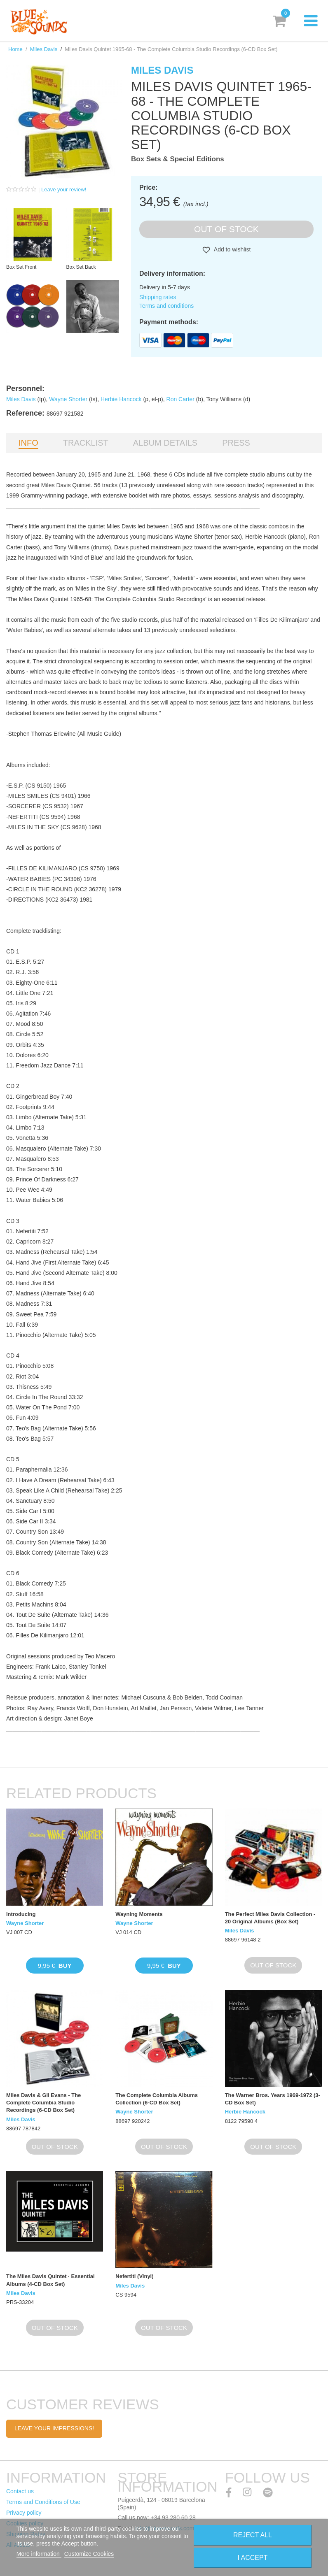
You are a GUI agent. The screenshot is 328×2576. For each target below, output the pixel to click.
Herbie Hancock (121, 399)
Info (28, 442)
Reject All (252, 2535)
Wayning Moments (138, 1914)
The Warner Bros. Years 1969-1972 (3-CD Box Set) (272, 2099)
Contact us (20, 2491)
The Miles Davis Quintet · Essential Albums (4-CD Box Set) (50, 2280)
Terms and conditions (166, 305)
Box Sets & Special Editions (177, 159)
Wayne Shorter (68, 399)
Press (236, 442)
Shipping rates (157, 297)
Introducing (21, 1914)
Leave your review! (63, 189)
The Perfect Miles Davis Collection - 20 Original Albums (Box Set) (270, 1918)
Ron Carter (180, 399)
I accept (252, 2557)
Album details (165, 442)
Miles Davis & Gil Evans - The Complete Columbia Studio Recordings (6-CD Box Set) (43, 2102)
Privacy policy (24, 2512)
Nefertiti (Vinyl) (134, 2276)
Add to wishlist (232, 249)
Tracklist (85, 442)
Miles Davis (43, 49)
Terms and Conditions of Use (43, 2502)
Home (15, 49)
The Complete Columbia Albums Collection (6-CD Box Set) (156, 2099)
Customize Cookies (89, 2553)
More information (38, 2553)
